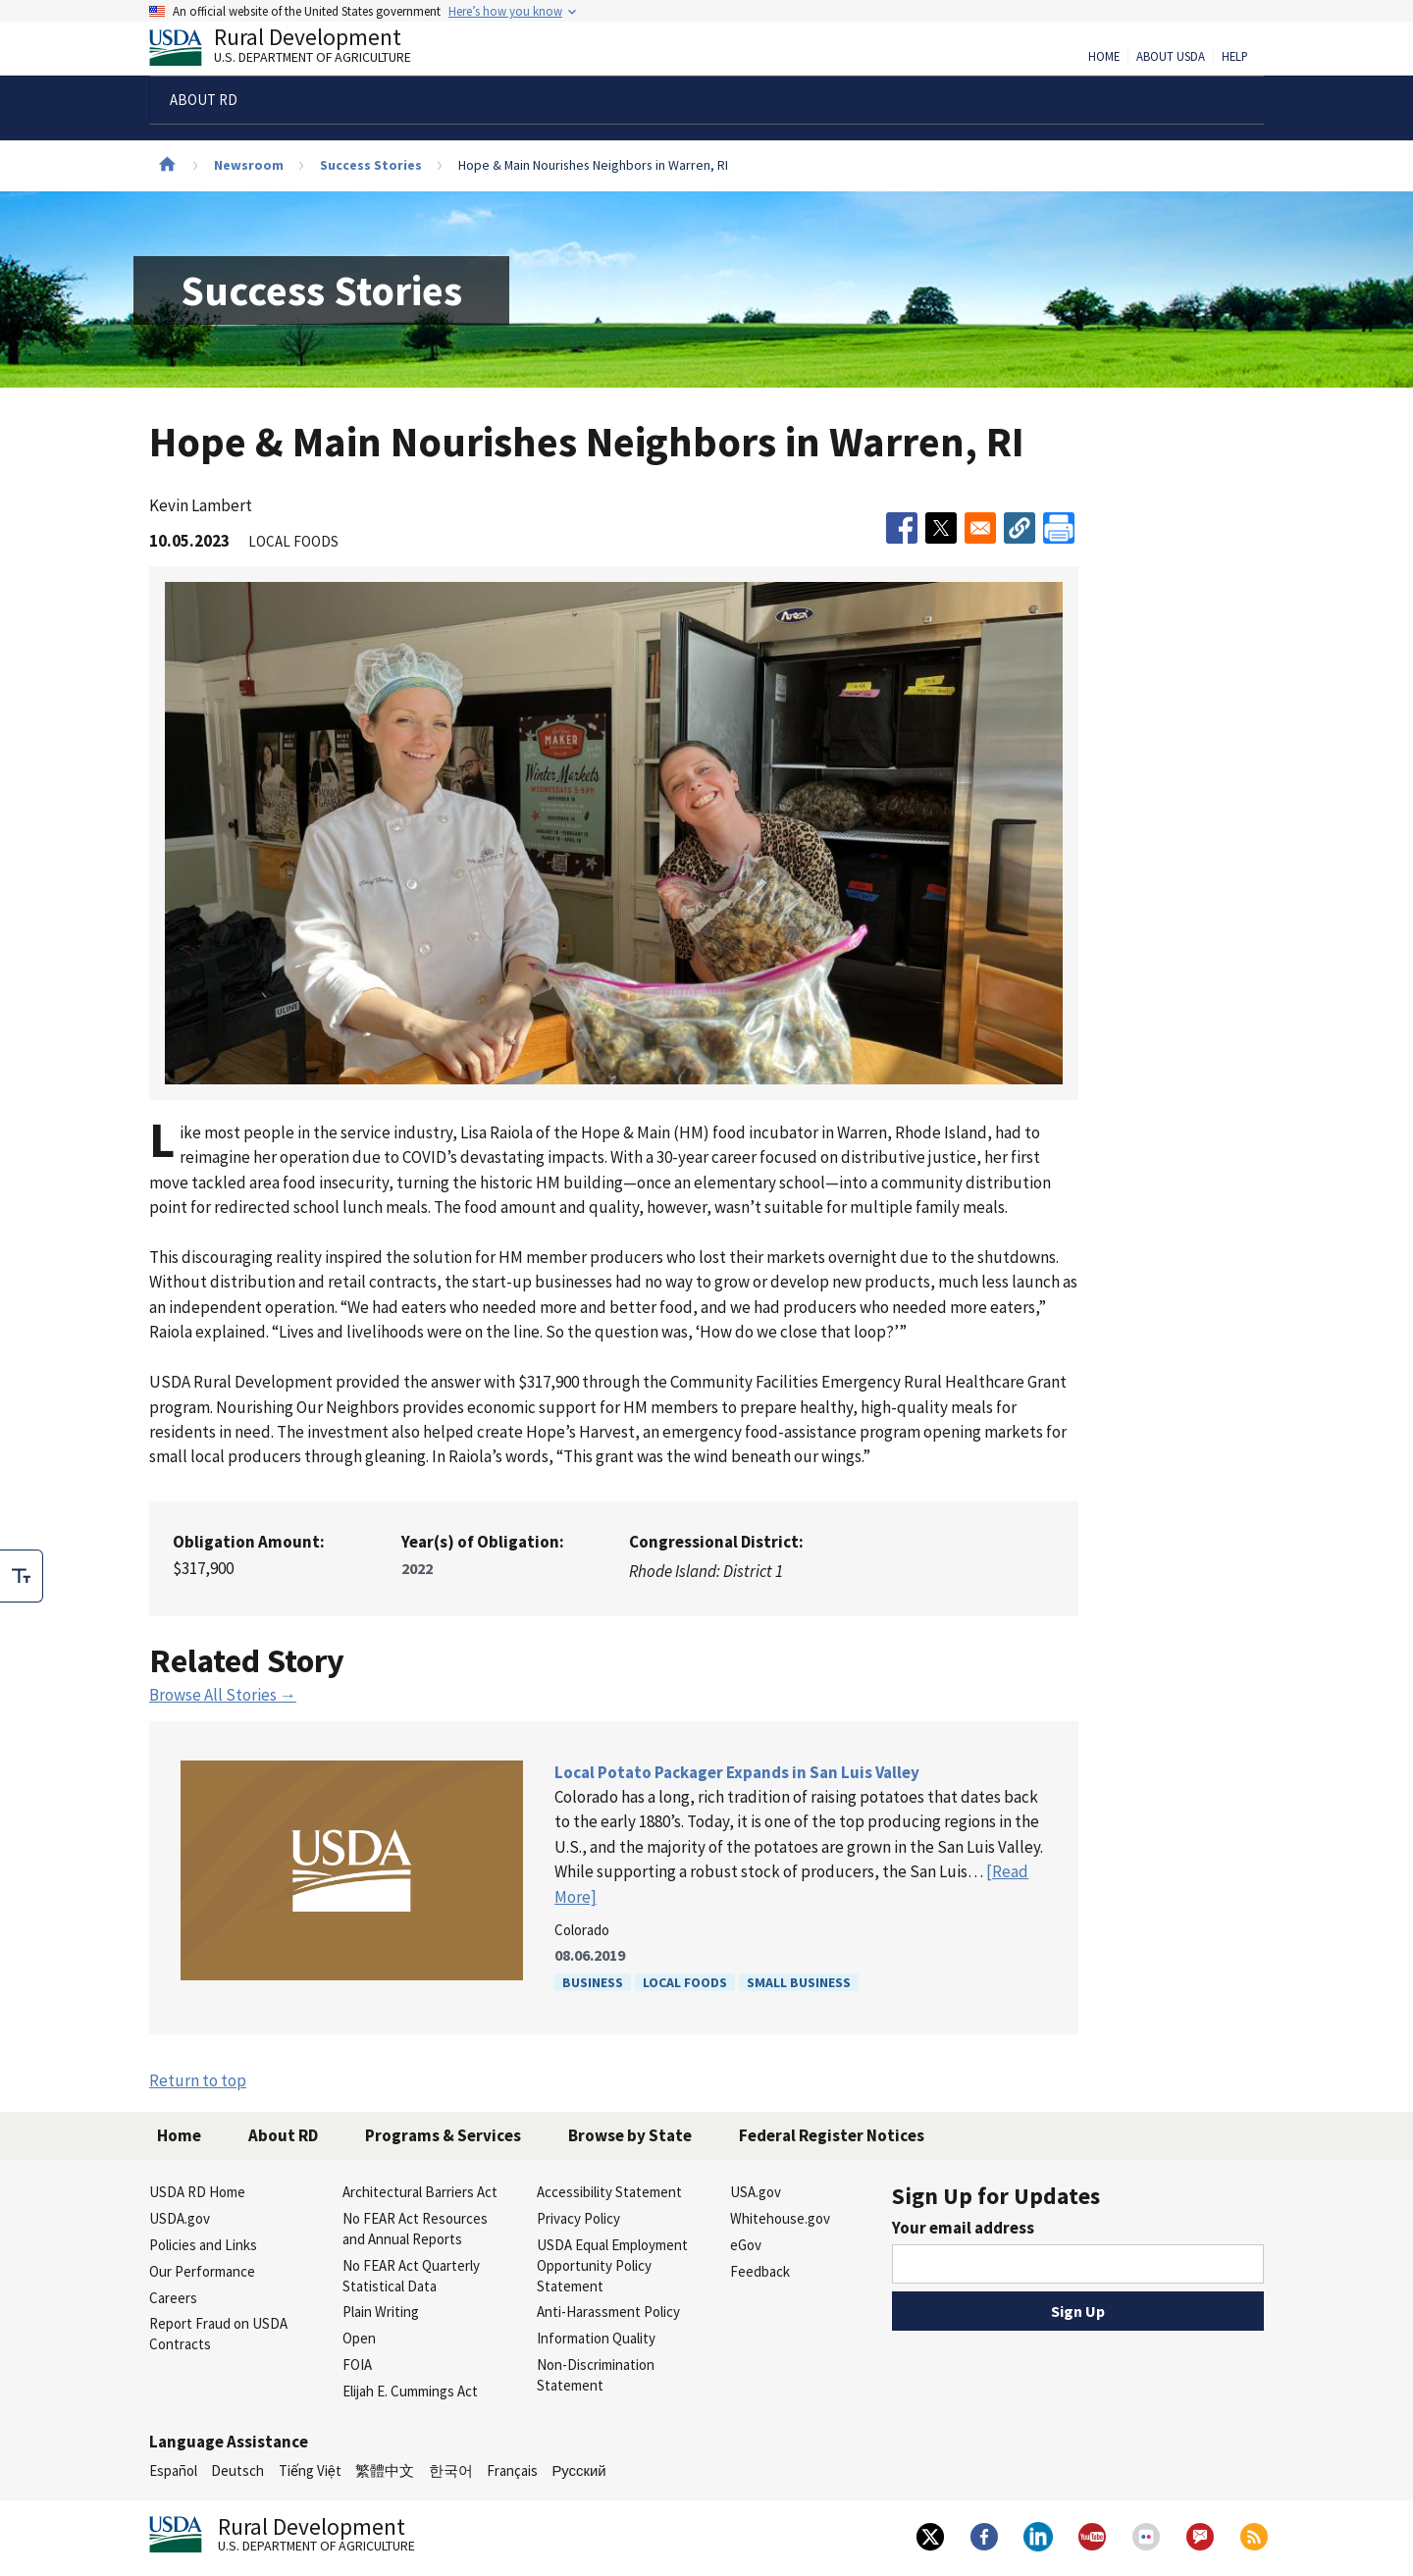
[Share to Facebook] (901, 528)
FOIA (357, 2364)
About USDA (1170, 57)
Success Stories (371, 165)
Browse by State (630, 2135)
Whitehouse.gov (780, 2218)
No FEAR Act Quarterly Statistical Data (411, 2275)
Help (1235, 57)
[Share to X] (941, 528)
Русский (578, 2470)
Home (1104, 57)
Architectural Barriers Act (419, 2191)
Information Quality (596, 2338)
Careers (173, 2297)
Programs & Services (443, 2135)
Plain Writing (380, 2311)
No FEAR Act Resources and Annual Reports (415, 2228)
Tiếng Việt (310, 2470)
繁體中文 (384, 2470)
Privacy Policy (578, 2218)
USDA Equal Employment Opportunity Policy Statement (612, 2265)
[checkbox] (21, 1576)
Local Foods (685, 1982)
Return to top (197, 2080)
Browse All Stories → (222, 1695)
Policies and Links (203, 2244)
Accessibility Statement (609, 2191)
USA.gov (755, 2191)
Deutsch (237, 2470)
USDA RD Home (197, 2191)
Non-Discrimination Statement (595, 2374)
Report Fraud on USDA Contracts (218, 2333)
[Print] (1058, 528)
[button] (1019, 528)
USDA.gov (179, 2218)
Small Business (799, 1982)
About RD (283, 2135)
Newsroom (249, 165)
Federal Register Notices (831, 2135)
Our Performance (202, 2271)
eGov (745, 2244)
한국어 (451, 2470)
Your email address (963, 2227)
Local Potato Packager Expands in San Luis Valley (736, 1772)
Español (173, 2470)
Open (359, 2338)
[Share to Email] (980, 528)
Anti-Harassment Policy (608, 2311)
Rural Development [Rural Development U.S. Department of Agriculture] (296, 50)
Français (512, 2470)
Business (592, 1982)
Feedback (760, 2271)
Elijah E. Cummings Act (410, 2391)
